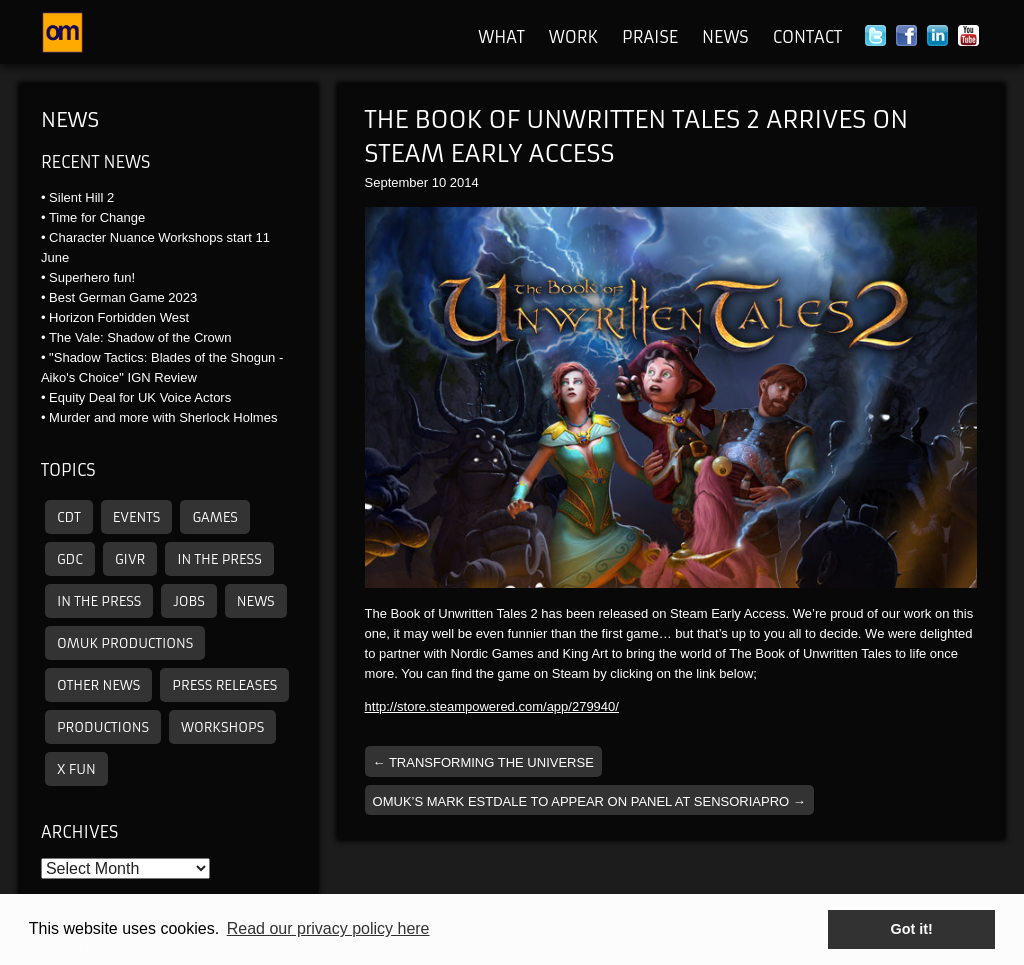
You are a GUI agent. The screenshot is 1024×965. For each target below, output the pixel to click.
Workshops (222, 727)
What (501, 37)
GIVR (130, 559)
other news (98, 685)
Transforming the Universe (483, 762)
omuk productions (125, 643)
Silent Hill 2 (81, 197)
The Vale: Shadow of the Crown (140, 337)
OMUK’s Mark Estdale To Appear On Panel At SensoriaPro (589, 801)
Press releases (224, 685)
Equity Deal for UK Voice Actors (140, 397)
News (725, 37)
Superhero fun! (92, 277)
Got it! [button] (912, 929)
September (397, 182)
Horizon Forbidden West (119, 317)
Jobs (188, 601)
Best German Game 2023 (123, 297)
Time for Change (97, 217)
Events (137, 517)
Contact (807, 37)
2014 (464, 182)
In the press (219, 559)
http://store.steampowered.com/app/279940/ (492, 706)
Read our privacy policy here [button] (328, 928)
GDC (70, 559)
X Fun (76, 769)
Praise (650, 37)
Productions (103, 727)
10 (439, 182)
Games (215, 517)
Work (573, 37)
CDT (69, 517)
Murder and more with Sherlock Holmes (163, 417)
